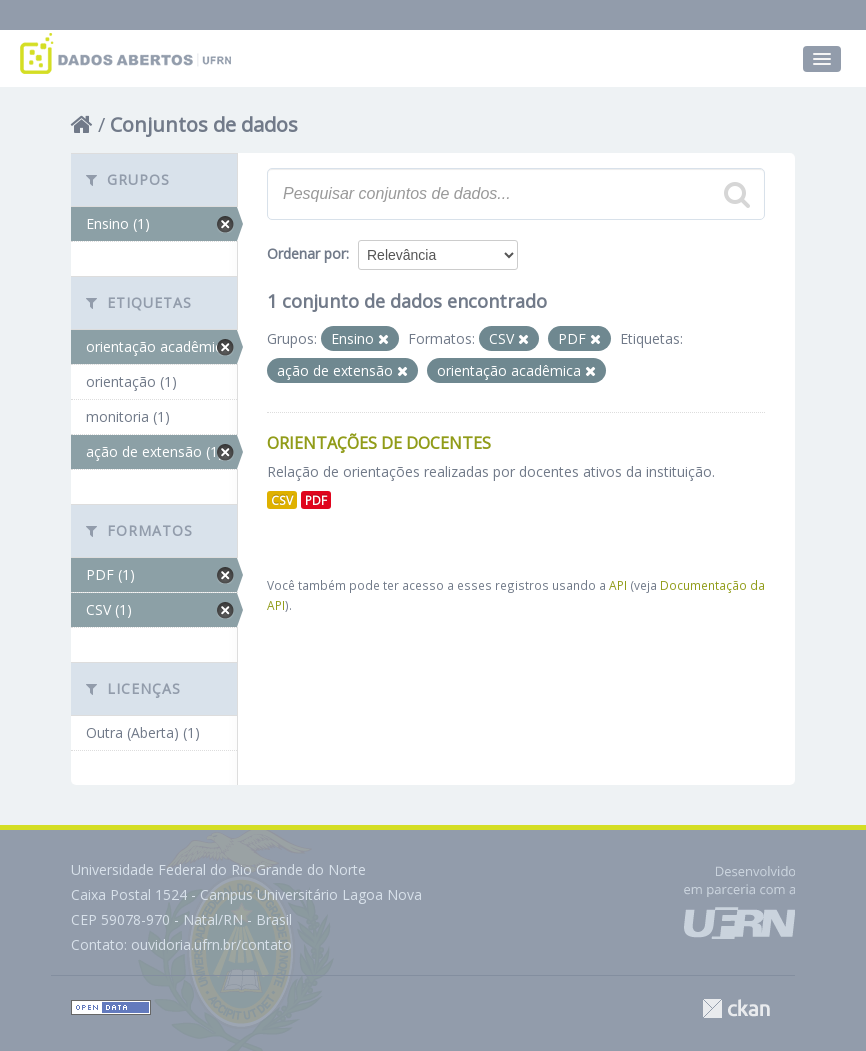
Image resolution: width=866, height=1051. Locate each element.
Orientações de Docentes (379, 443)
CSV (282, 500)
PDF (316, 500)
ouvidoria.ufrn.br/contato (211, 944)
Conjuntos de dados (204, 124)
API (618, 585)
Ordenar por (306, 253)
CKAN (736, 1008)
